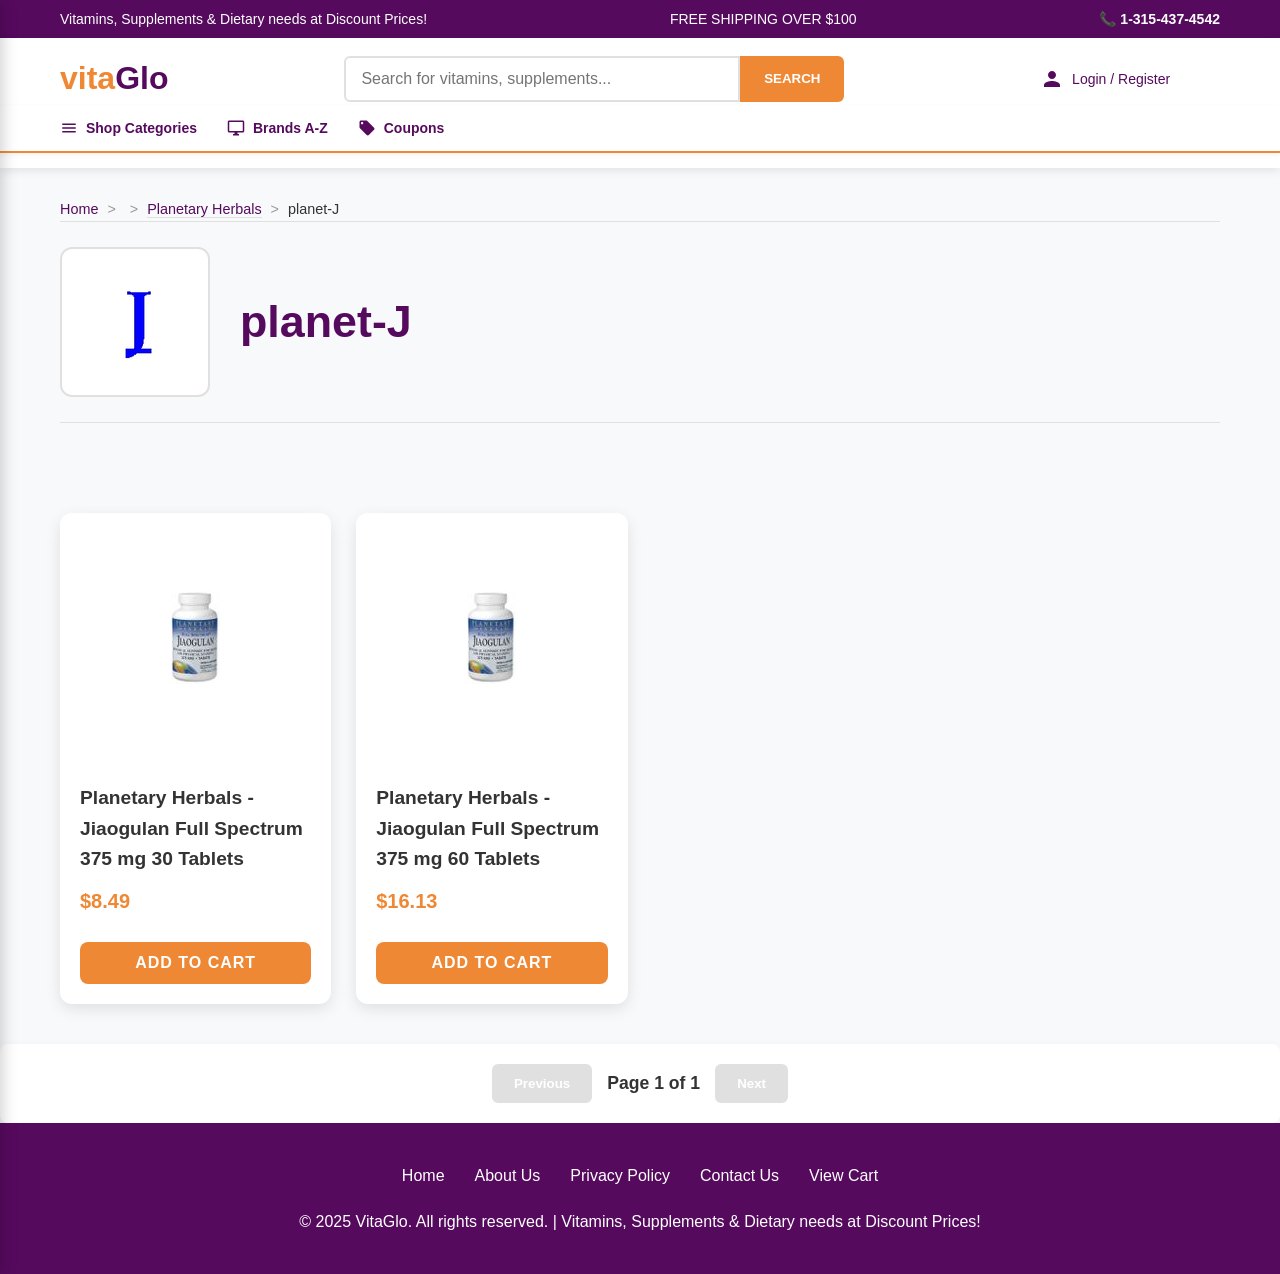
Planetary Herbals (204, 209)
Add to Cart (195, 962)
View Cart (843, 1175)
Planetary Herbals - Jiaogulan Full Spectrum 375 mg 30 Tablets (191, 828)
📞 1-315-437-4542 (1159, 19)
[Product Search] (542, 79)
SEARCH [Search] (792, 78)
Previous (542, 1083)
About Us (508, 1175)
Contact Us (739, 1175)
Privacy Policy (620, 1175)
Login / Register (1105, 79)
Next (751, 1083)
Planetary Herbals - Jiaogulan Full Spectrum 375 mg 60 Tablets (487, 828)
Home (79, 209)
